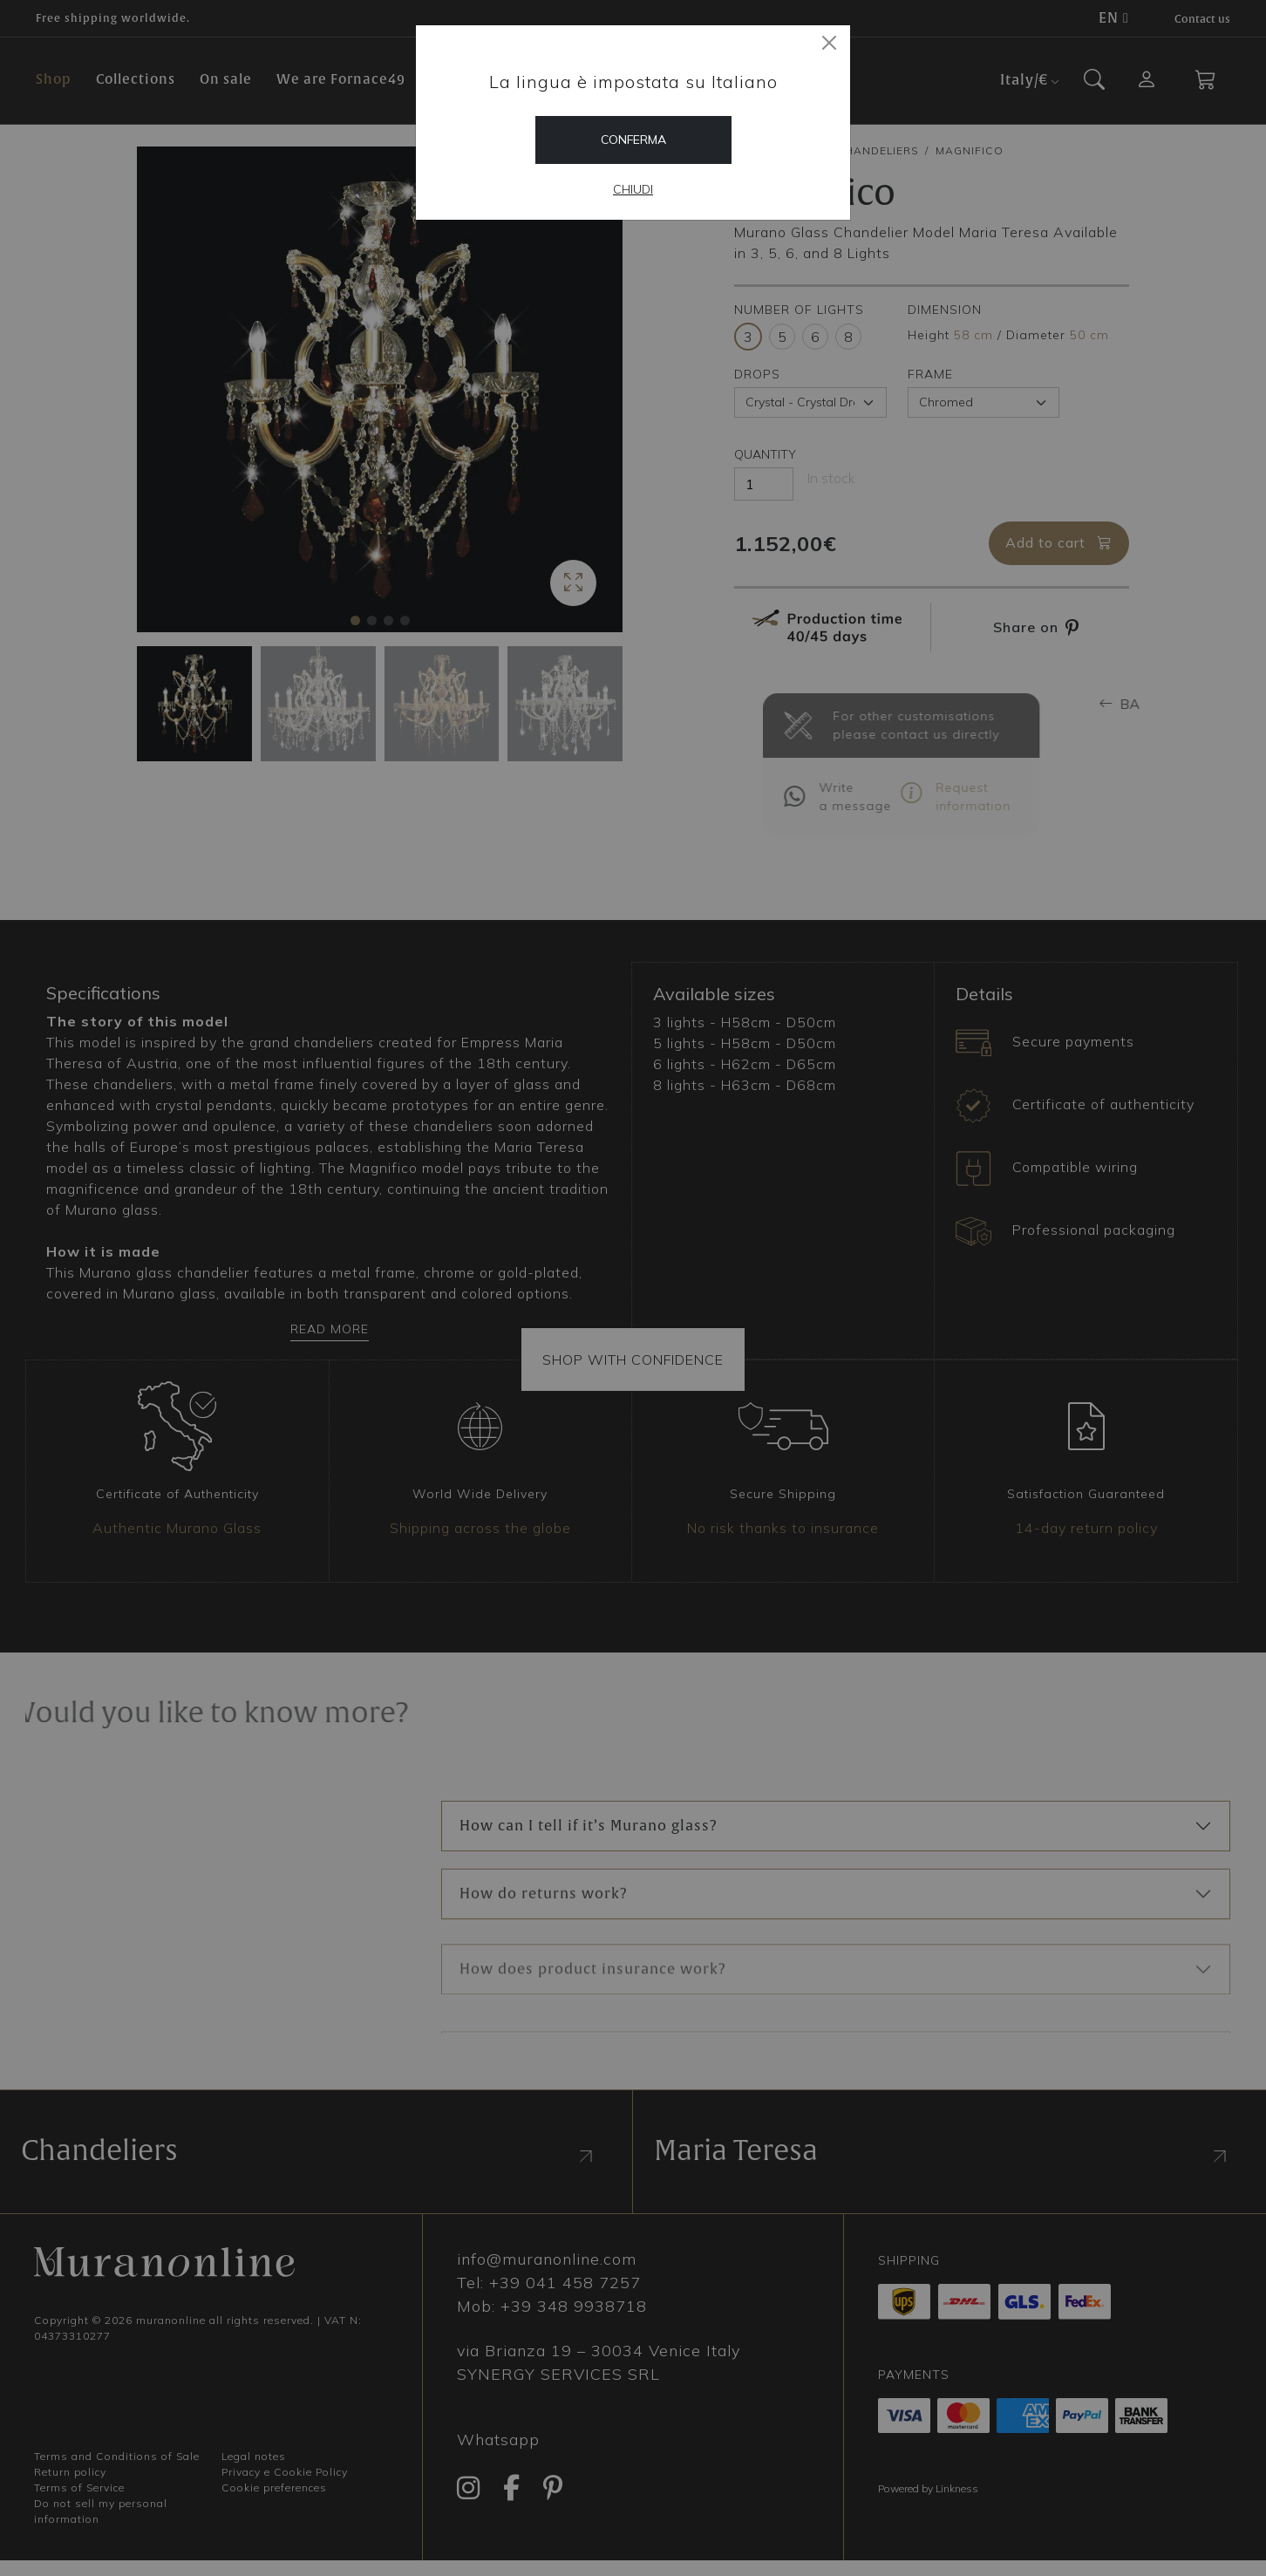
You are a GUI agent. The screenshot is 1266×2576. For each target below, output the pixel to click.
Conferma (633, 139)
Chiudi (633, 189)
